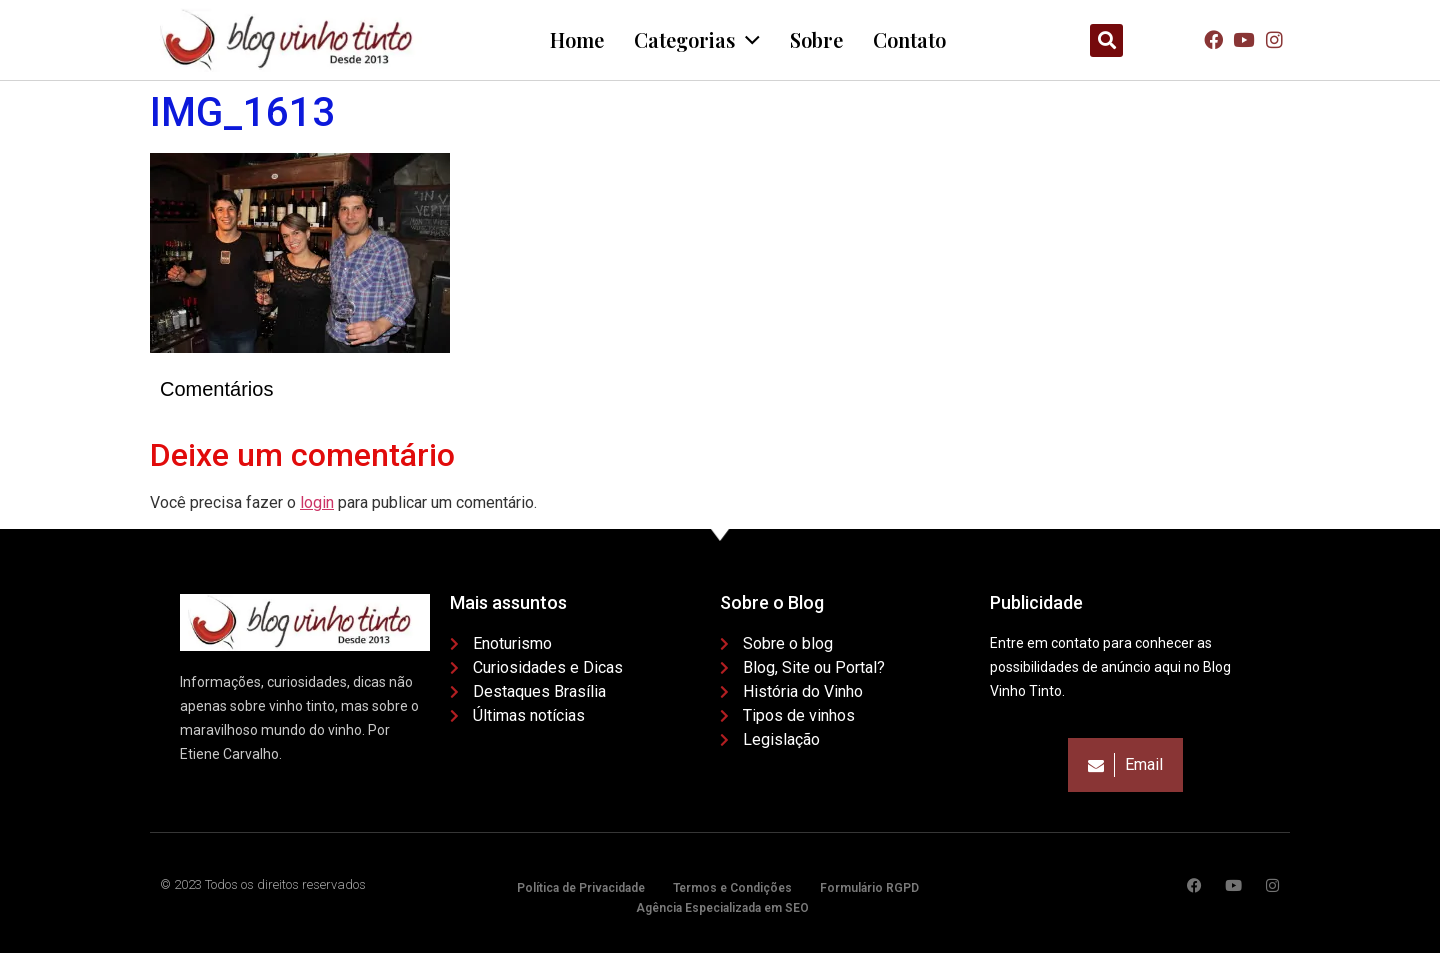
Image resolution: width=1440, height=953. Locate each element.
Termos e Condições (732, 888)
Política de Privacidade (581, 888)
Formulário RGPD (869, 888)
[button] (1106, 40)
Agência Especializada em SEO (722, 908)
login (317, 502)
